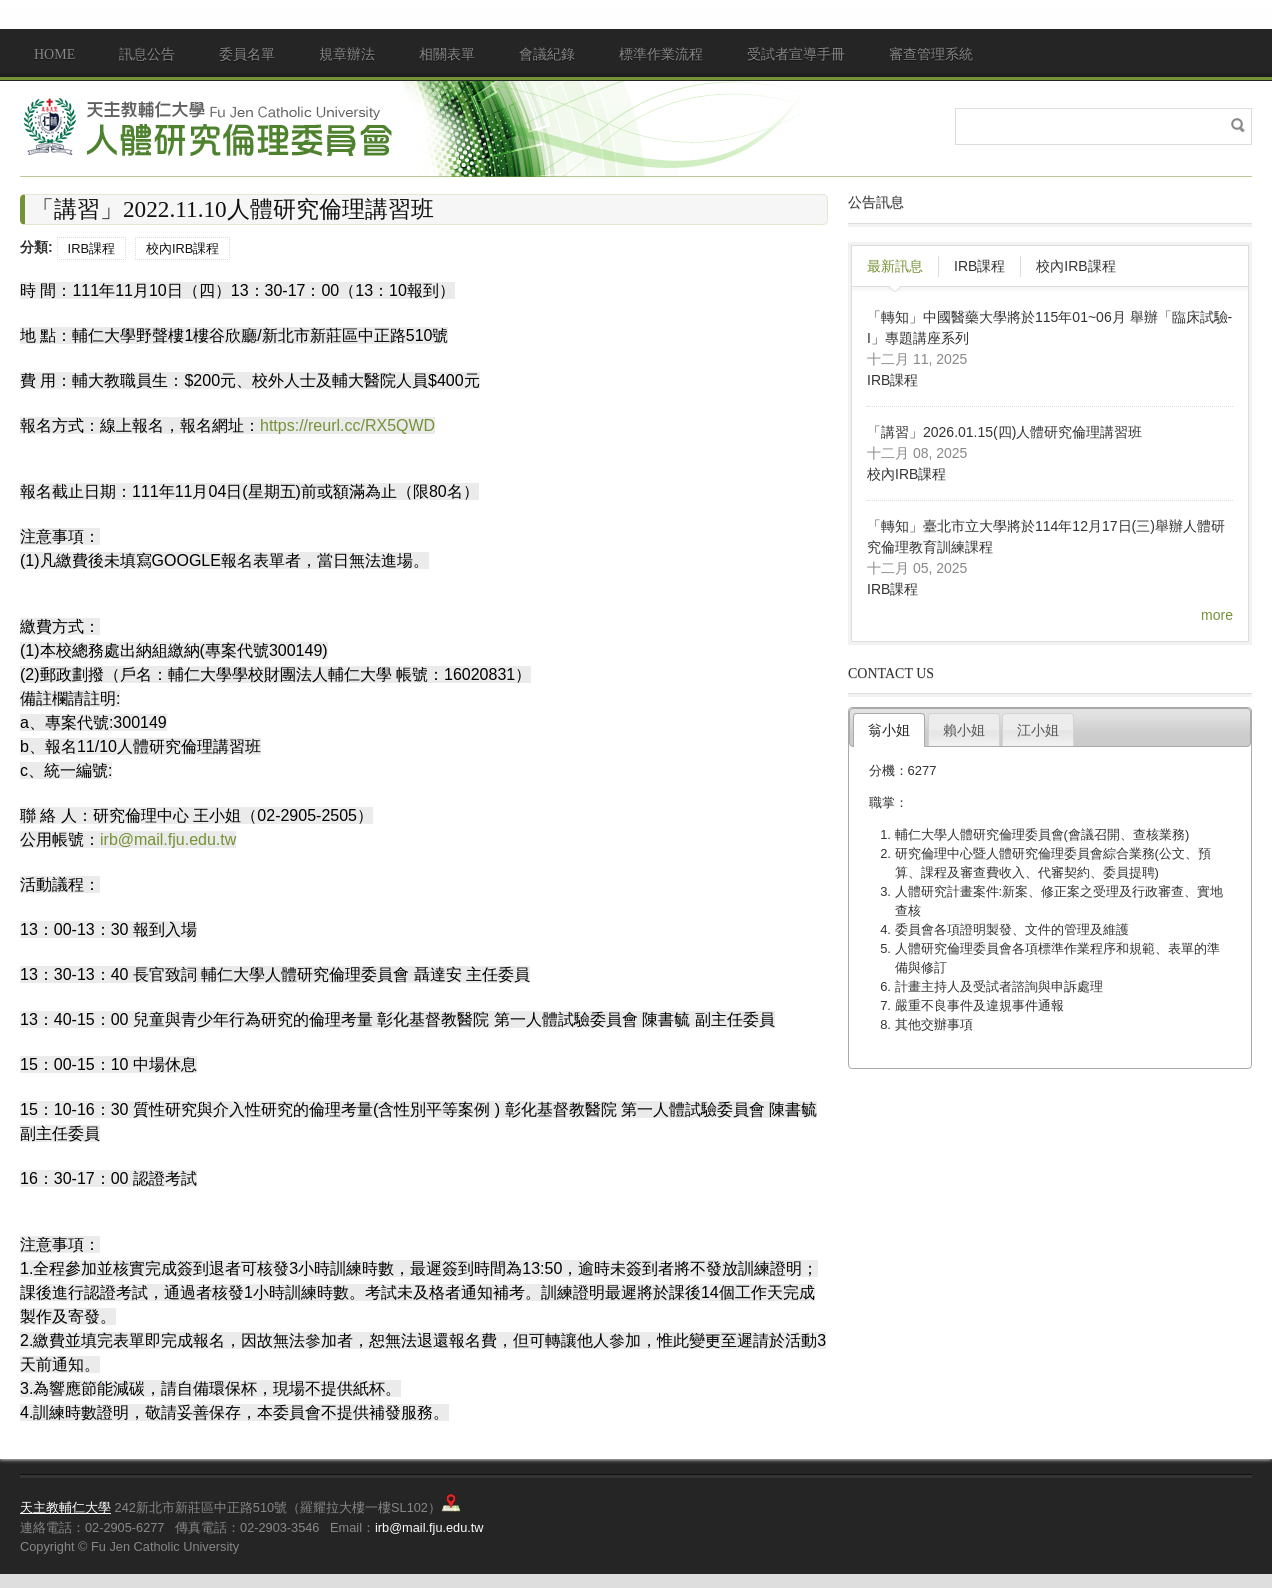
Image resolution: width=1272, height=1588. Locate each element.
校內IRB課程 (182, 248)
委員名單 (247, 54)
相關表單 (447, 54)
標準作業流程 (661, 54)
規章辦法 (347, 54)
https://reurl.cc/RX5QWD (347, 425)
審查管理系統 (931, 54)
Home (54, 54)
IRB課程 (91, 248)
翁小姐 (889, 730)
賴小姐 (964, 730)
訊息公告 (147, 54)
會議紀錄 (547, 54)
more (1217, 615)
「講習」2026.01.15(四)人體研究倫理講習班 (1004, 432)
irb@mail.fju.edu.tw (168, 839)
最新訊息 (895, 266)
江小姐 (1038, 730)
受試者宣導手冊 (796, 54)
